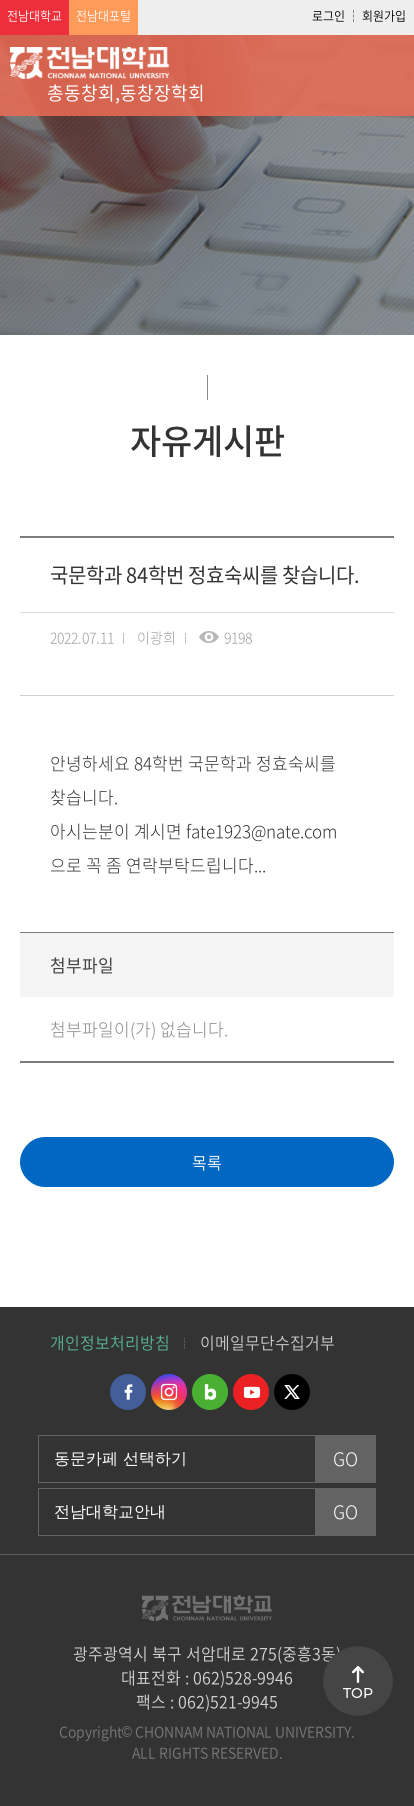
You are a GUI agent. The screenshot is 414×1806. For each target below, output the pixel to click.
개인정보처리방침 (110, 1342)
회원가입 (384, 16)
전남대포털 (103, 16)
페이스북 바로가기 (128, 1392)
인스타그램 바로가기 (169, 1392)
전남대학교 (34, 16)
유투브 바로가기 (251, 1392)
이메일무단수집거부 (267, 1342)
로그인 (328, 16)
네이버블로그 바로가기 (210, 1392)
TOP (358, 1693)
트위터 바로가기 (292, 1392)
